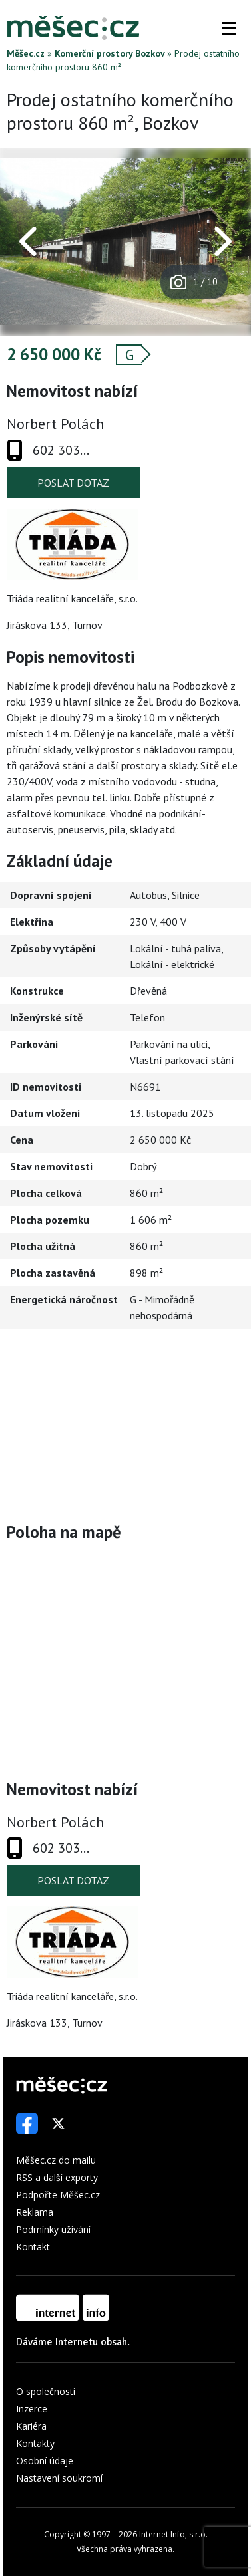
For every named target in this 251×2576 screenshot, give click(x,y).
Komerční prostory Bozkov (109, 53)
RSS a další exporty (57, 2177)
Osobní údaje (44, 2460)
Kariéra (31, 2426)
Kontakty (35, 2443)
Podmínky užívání (53, 2229)
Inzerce (31, 2408)
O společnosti (45, 2391)
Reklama (34, 2212)
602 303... (61, 450)
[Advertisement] (126, 1425)
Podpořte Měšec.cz (58, 2194)
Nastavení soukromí (59, 2478)
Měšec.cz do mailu (56, 2160)
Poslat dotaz (73, 482)
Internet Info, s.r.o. (173, 2534)
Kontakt (33, 2246)
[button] (229, 28)
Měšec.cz (26, 53)
